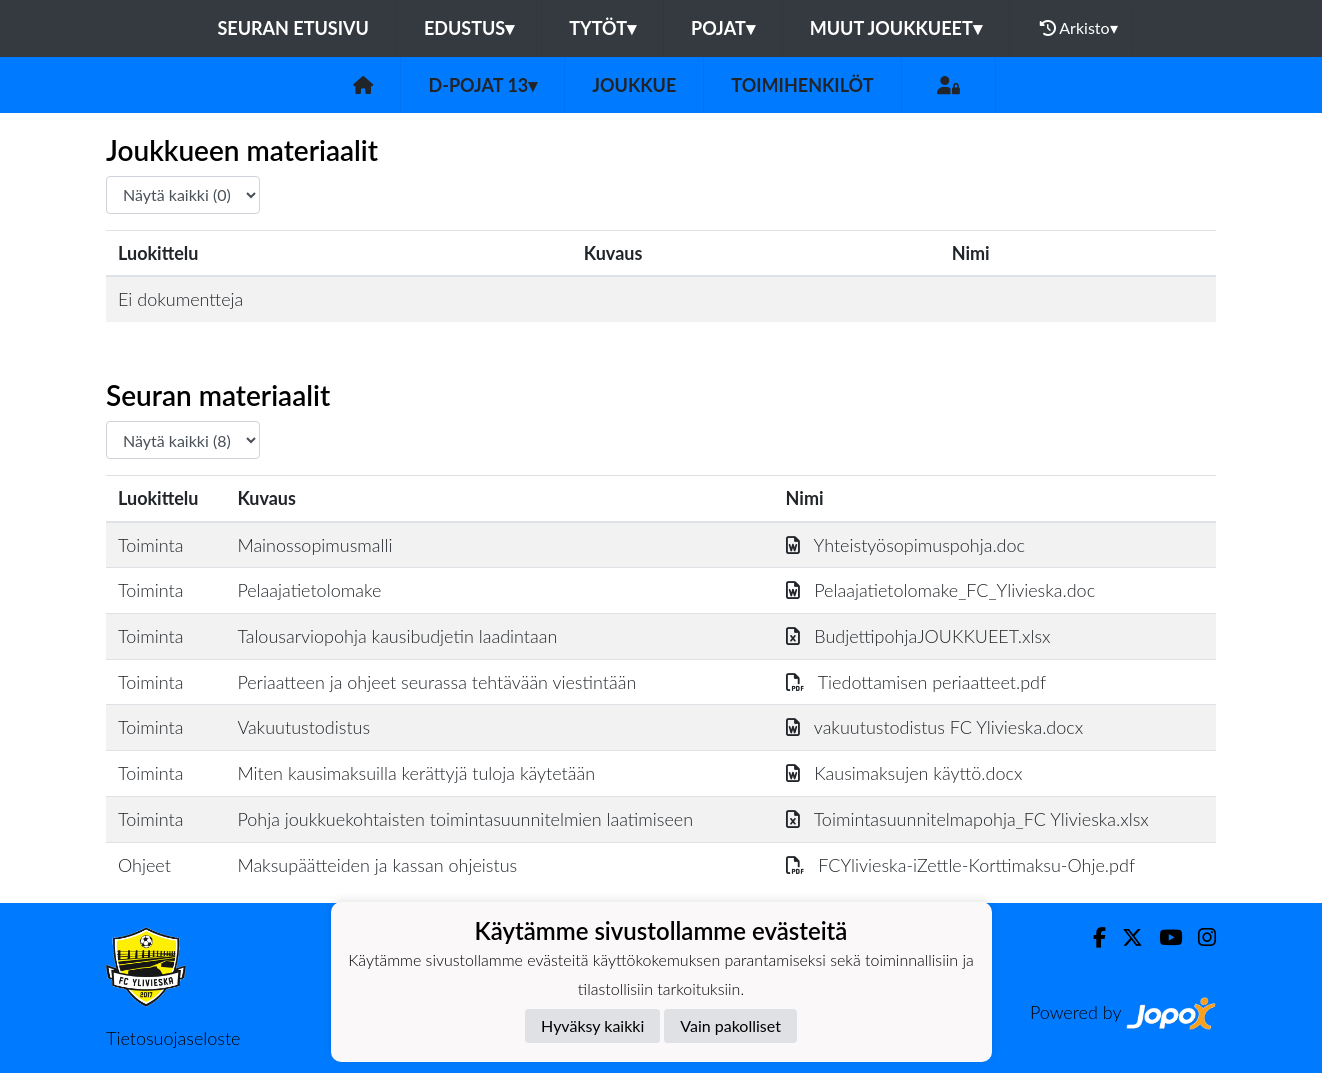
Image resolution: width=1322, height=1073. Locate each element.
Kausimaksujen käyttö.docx (904, 773)
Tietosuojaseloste (173, 1038)
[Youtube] (1162, 937)
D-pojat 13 (482, 85)
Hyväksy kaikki (592, 1025)
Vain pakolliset (730, 1025)
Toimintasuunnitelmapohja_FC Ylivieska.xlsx (967, 819)
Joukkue (634, 85)
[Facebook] (1091, 937)
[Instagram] (1199, 937)
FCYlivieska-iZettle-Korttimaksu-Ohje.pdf (960, 865)
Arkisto (1079, 28)
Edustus (469, 28)
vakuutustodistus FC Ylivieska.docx (935, 727)
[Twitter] (1124, 937)
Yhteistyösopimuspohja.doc (906, 545)
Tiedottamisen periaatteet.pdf (916, 682)
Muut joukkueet (896, 28)
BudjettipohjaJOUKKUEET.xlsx (918, 636)
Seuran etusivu (293, 28)
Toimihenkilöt (802, 85)
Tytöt (602, 28)
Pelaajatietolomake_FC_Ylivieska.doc (941, 590)
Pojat (723, 28)
